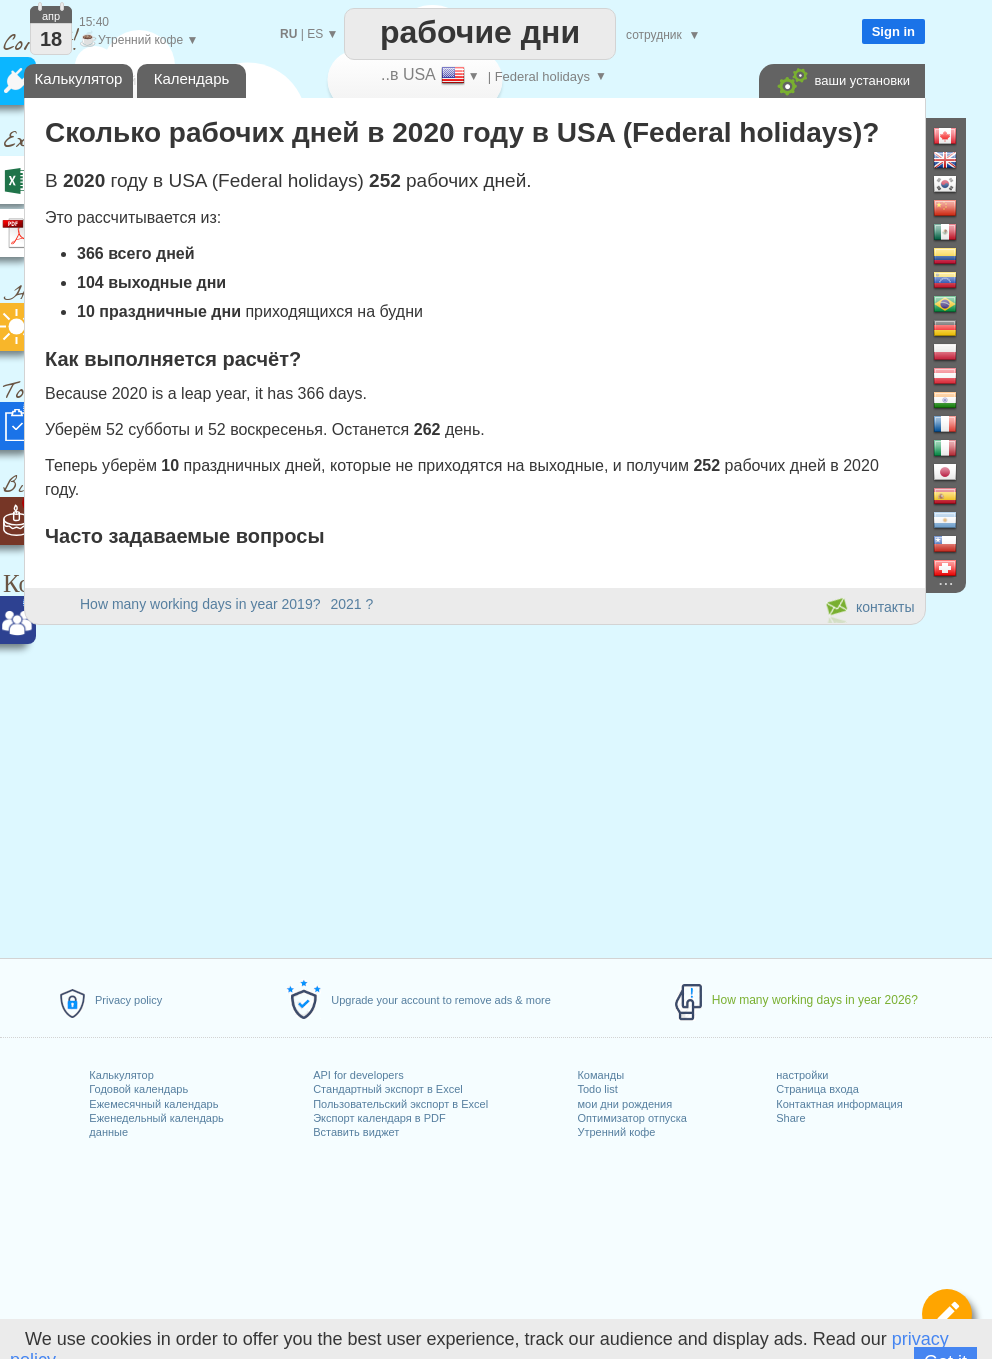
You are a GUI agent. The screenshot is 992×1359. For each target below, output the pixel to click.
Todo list (597, 1089)
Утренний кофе (616, 1132)
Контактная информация (839, 1104)
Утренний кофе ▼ (138, 40)
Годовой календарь (138, 1089)
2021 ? (351, 604)
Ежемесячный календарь (153, 1104)
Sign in (893, 31)
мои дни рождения (624, 1104)
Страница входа (817, 1089)
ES (315, 34)
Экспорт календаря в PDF (379, 1118)
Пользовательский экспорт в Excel (400, 1104)
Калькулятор (121, 1075)
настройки (802, 1075)
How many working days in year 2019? (200, 604)
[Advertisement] (474, 788)
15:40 (94, 22)
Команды (600, 1075)
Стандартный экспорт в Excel (388, 1089)
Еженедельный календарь (156, 1118)
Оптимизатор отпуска (631, 1118)
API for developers (358, 1075)
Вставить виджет (356, 1132)
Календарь (192, 78)
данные (108, 1132)
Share (790, 1118)
